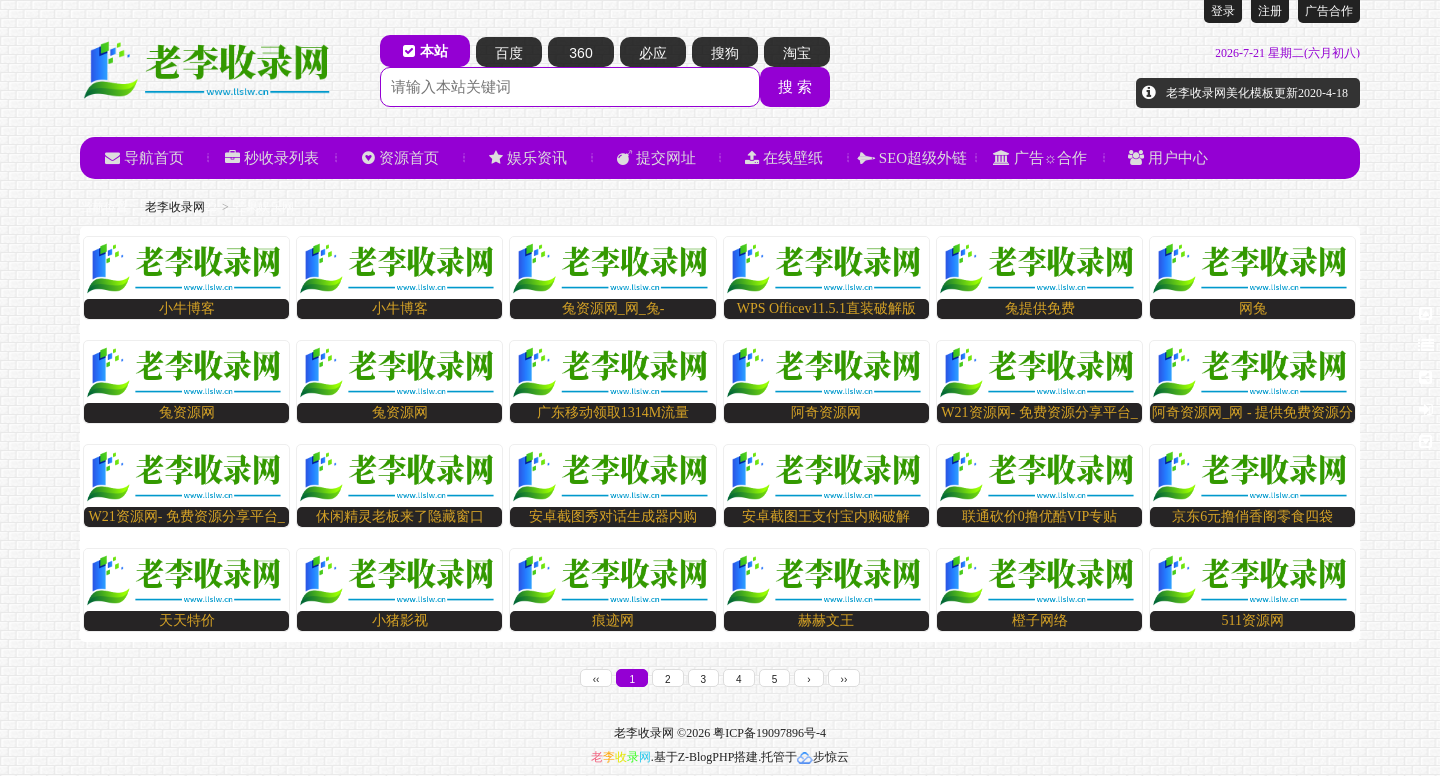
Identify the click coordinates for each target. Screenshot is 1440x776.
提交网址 (656, 158)
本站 (425, 51)
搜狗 (725, 53)
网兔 (1253, 308)
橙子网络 (1040, 620)
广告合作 (1329, 11)
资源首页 (400, 158)
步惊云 (823, 757)
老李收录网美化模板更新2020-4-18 (1257, 93)
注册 (1270, 11)
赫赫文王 (826, 620)
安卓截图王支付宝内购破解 (826, 516)
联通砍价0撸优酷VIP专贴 (1040, 516)
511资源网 (1253, 620)
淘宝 (797, 53)
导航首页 (144, 158)
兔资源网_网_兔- (613, 308)
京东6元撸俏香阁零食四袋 (1252, 516)
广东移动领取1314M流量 (613, 412)
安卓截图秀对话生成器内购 (613, 516)
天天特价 (187, 620)
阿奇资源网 (826, 412)
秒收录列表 (272, 158)
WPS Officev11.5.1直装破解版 (826, 308)
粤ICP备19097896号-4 (769, 733)
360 (580, 53)
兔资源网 (187, 412)
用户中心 (1168, 158)
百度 (509, 53)
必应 (653, 53)
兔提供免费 (1040, 308)
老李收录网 (175, 207)
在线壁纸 (784, 158)
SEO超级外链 (912, 158)
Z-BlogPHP (706, 757)
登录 (1223, 11)
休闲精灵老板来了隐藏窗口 (400, 516)
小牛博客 (187, 308)
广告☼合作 (1040, 158)
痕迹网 (613, 620)
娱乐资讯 (528, 158)
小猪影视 (400, 620)
